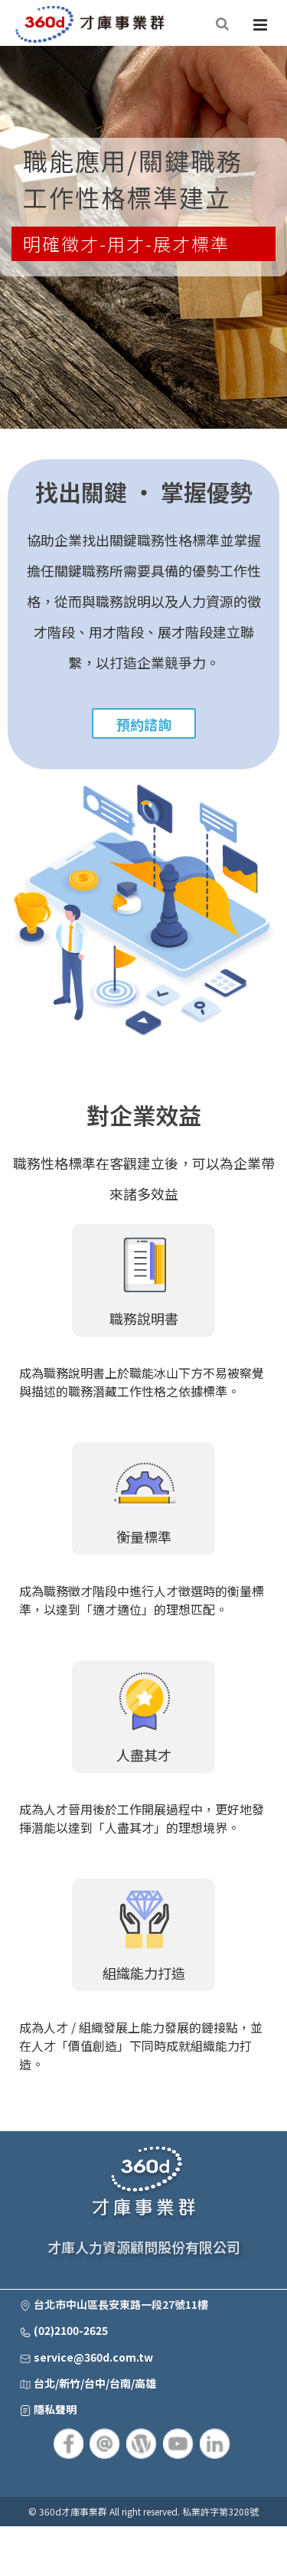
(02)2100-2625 (71, 2330)
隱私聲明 (55, 2409)
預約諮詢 (143, 724)
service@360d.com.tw (93, 2357)
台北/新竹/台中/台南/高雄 (95, 2383)
